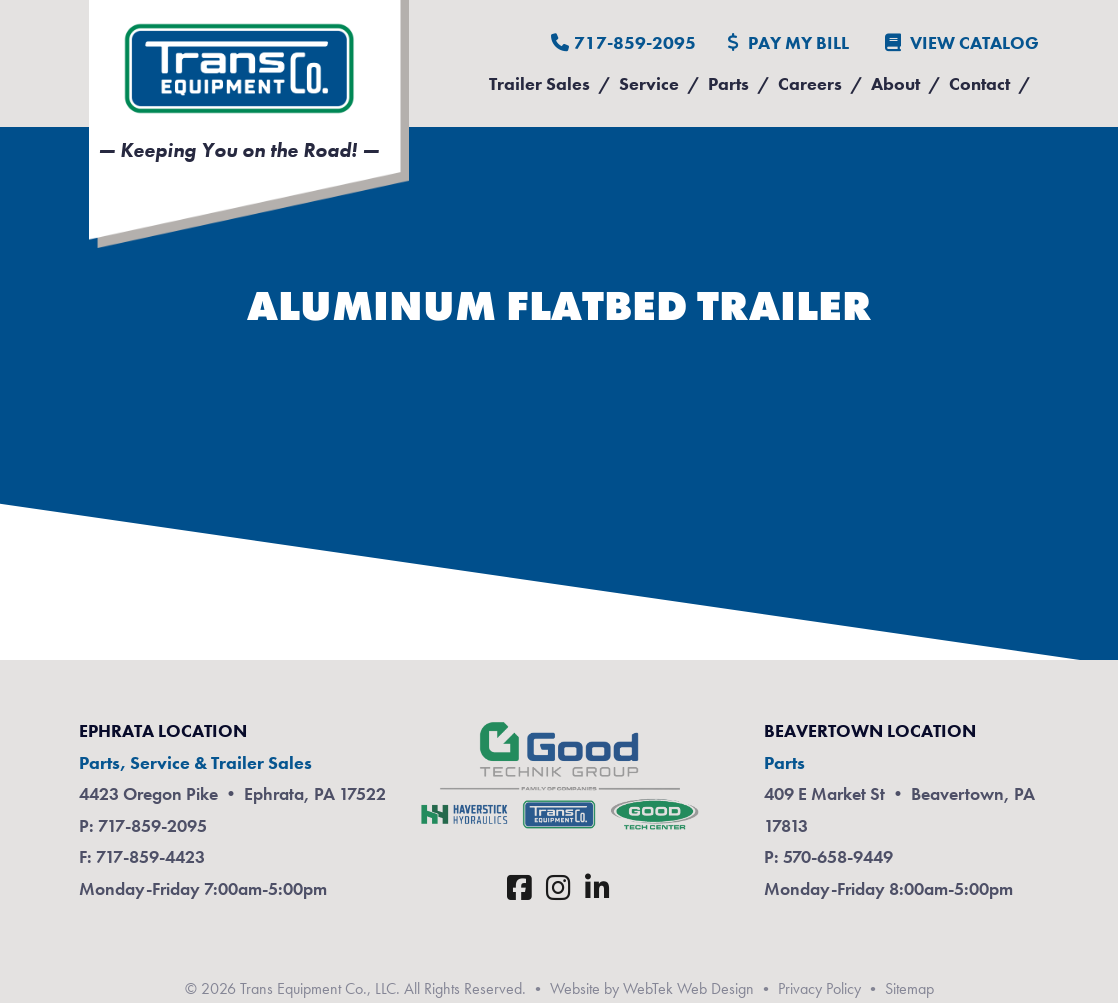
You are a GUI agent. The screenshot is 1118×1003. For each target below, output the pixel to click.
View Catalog (962, 42)
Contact (979, 83)
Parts (728, 83)
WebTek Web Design (688, 988)
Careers (810, 83)
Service (649, 83)
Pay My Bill (788, 42)
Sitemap (909, 988)
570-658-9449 (838, 856)
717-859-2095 (623, 42)
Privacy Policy (819, 988)
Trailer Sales (539, 83)
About (895, 83)
